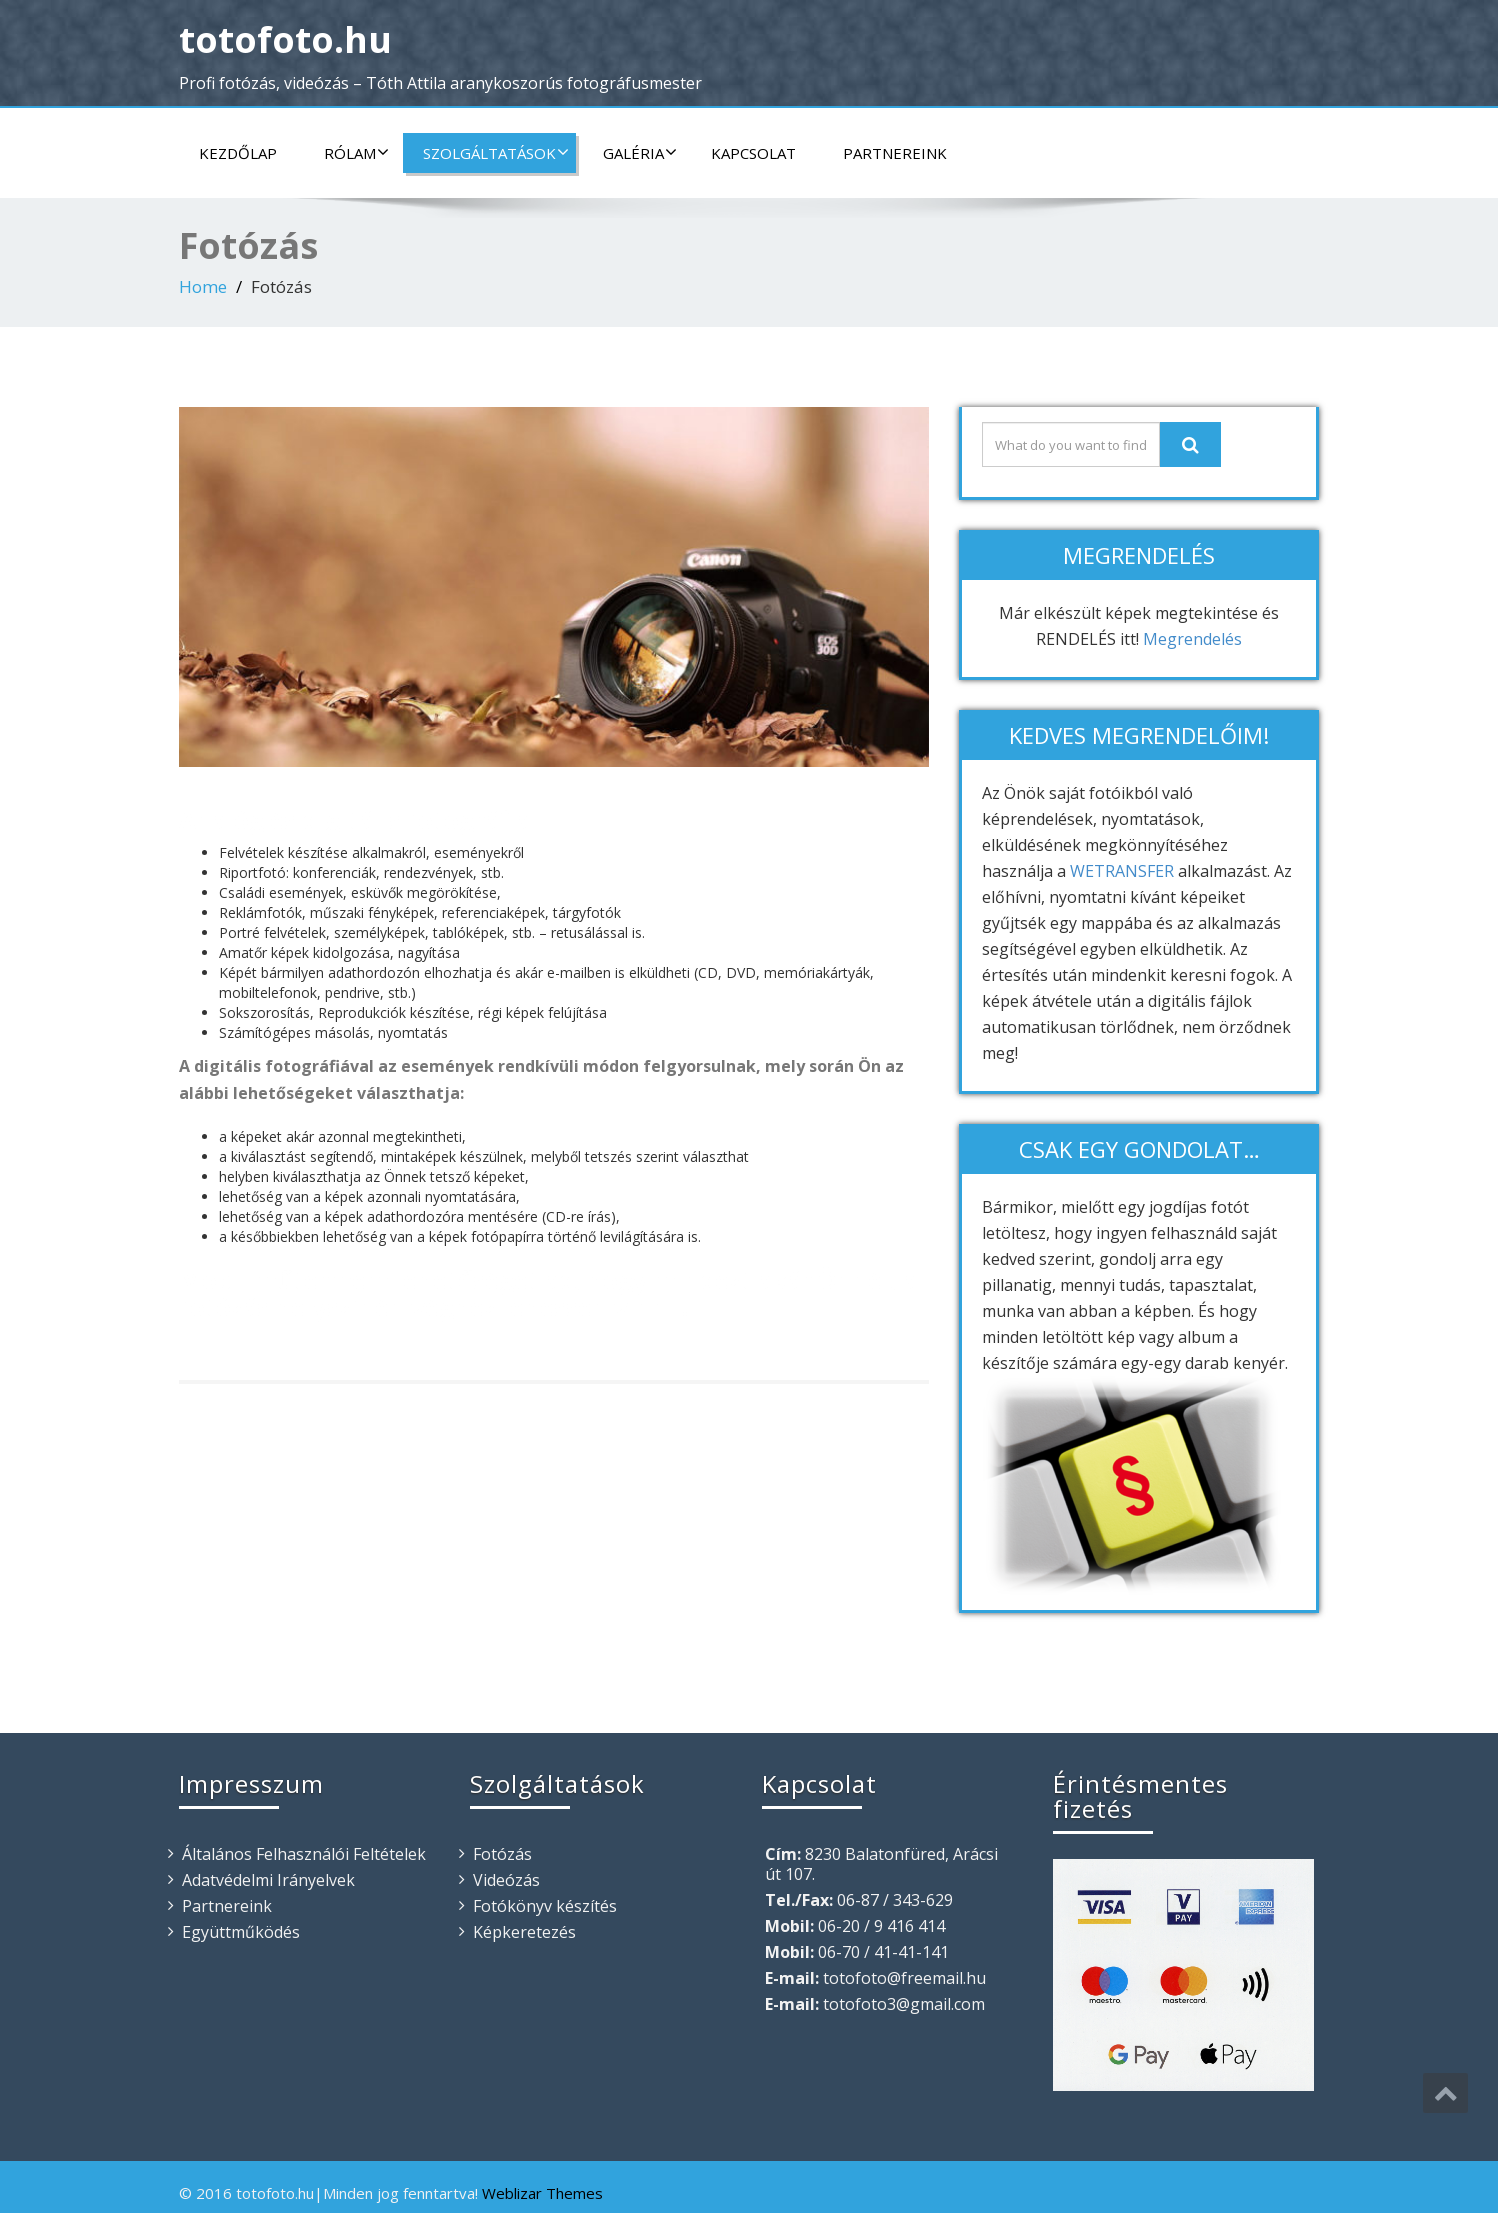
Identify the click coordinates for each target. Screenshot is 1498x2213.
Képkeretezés (524, 1932)
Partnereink (895, 153)
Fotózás (502, 1854)
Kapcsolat (753, 153)
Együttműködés (241, 1932)
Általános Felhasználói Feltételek (304, 1854)
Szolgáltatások (496, 153)
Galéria (640, 153)
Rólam (356, 153)
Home (203, 286)
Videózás (506, 1880)
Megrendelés (1192, 639)
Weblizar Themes (542, 2193)
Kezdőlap (238, 153)
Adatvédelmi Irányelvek (268, 1880)
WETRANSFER (1122, 871)
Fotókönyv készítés (545, 1906)
